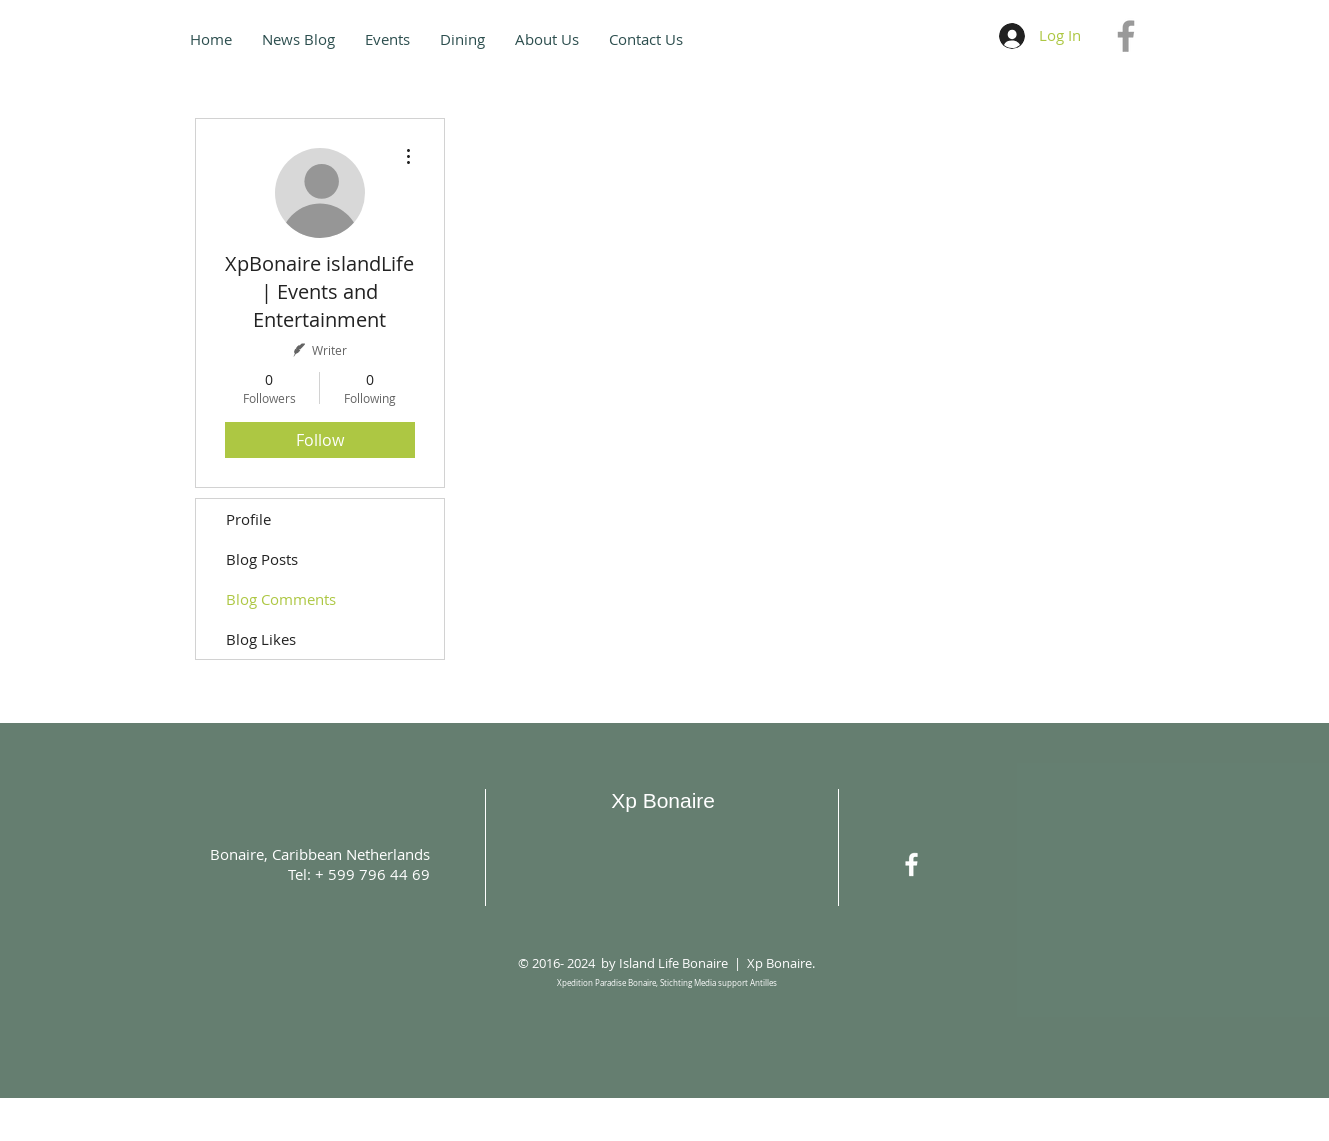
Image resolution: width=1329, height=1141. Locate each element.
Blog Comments (281, 599)
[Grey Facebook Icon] (1126, 36)
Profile (248, 519)
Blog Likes (261, 639)
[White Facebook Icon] (911, 864)
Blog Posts (262, 559)
